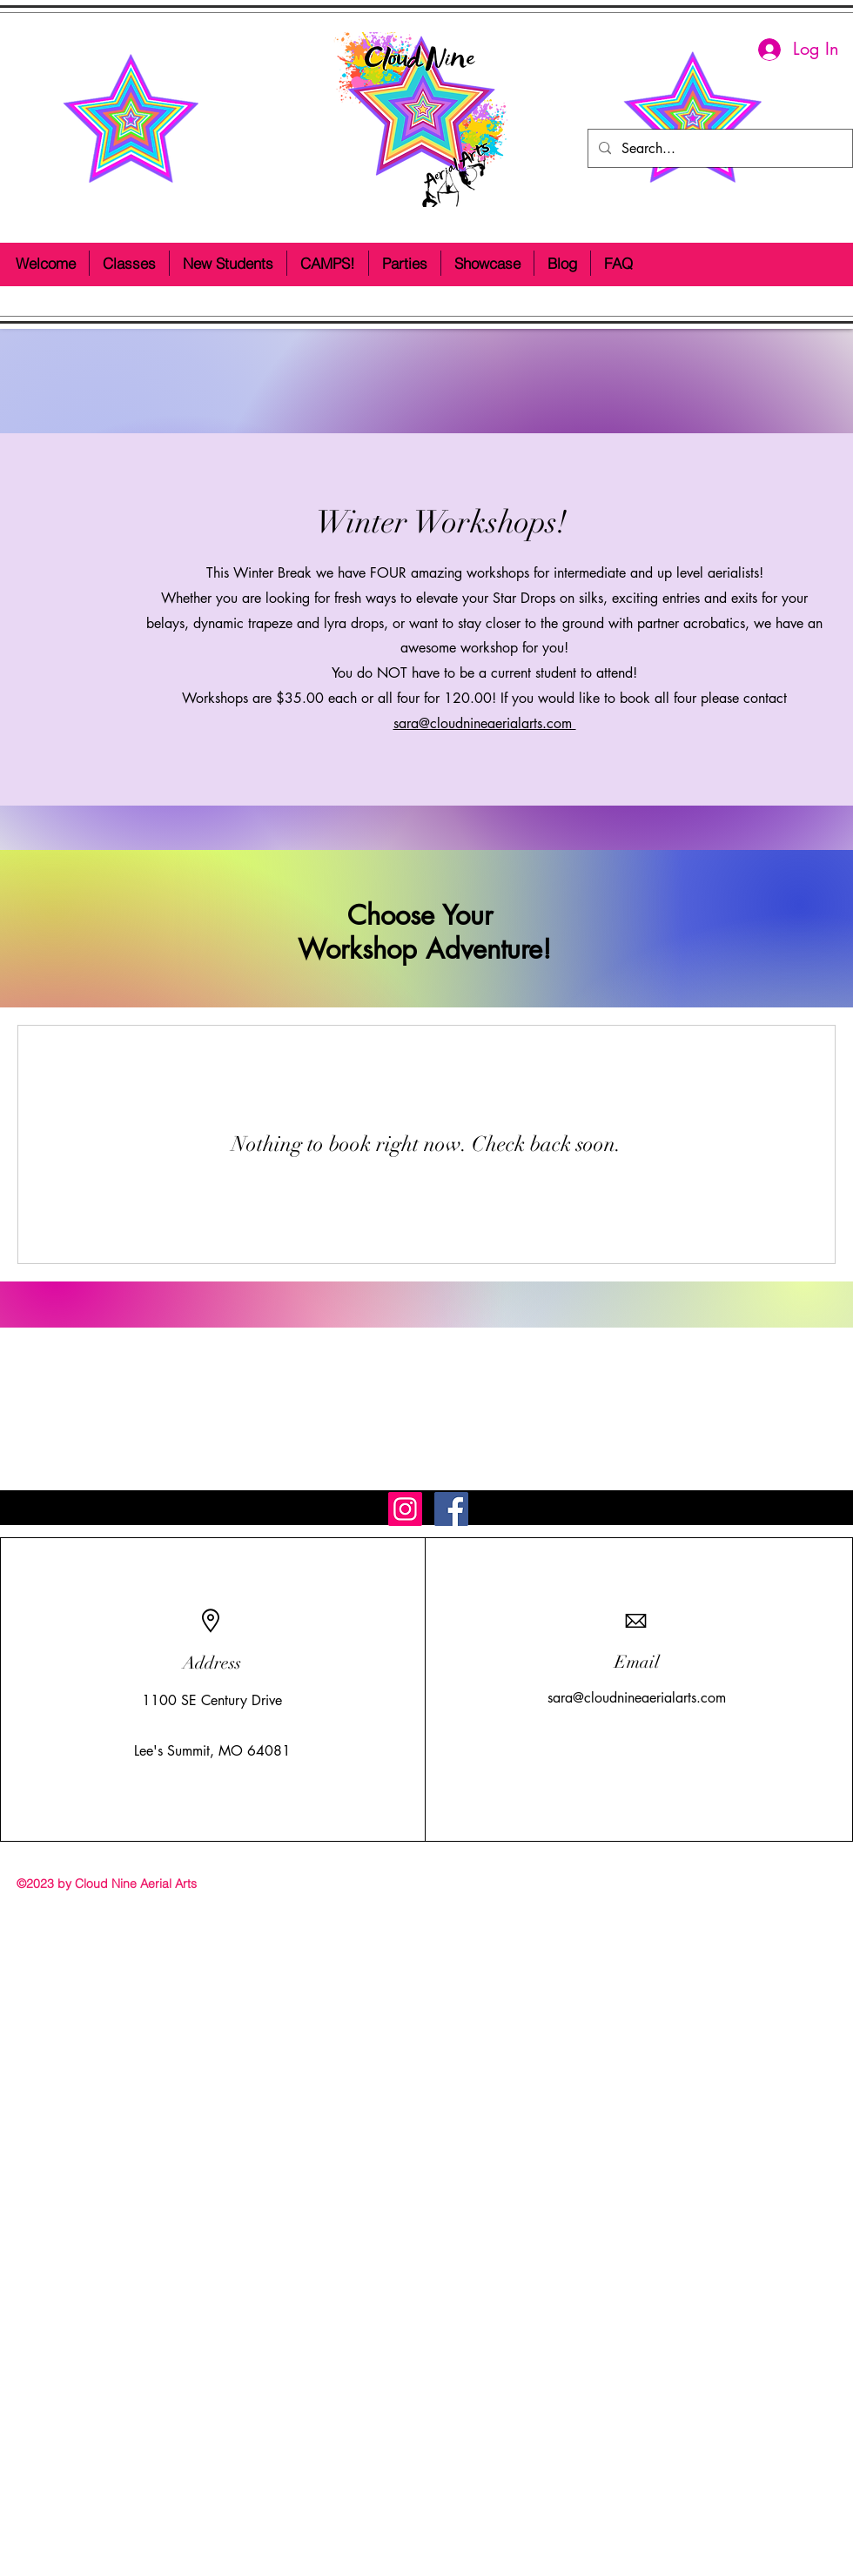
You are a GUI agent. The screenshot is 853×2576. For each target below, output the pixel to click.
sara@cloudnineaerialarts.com (484, 723)
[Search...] (718, 148)
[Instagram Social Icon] (405, 1509)
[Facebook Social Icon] (451, 1509)
